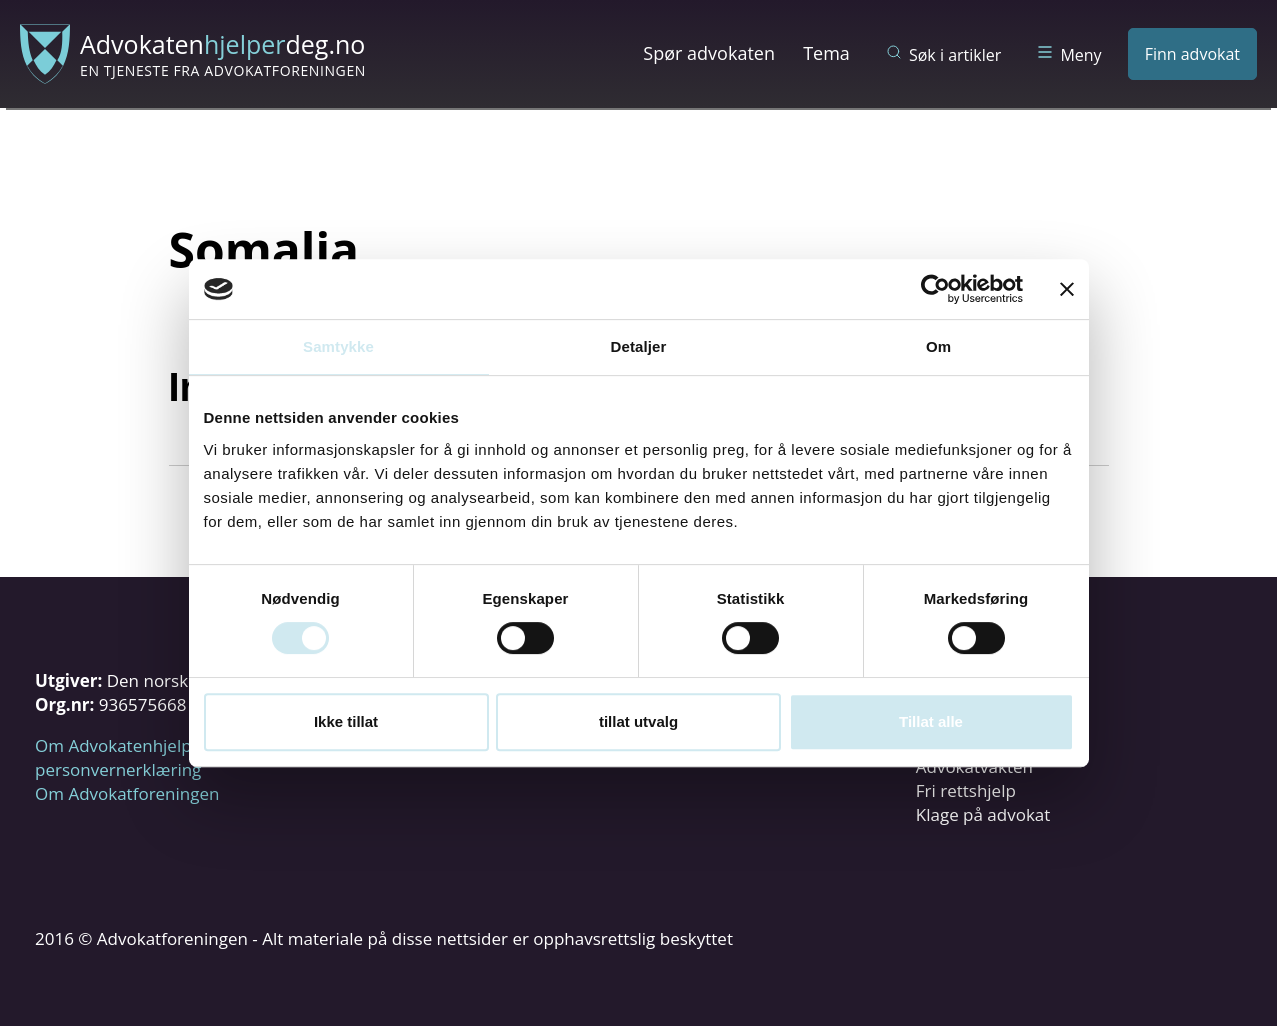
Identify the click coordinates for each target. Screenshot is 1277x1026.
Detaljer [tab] (639, 346)
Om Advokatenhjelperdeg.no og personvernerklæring (160, 757)
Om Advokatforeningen (127, 793)
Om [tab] (938, 346)
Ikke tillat (346, 721)
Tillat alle (931, 721)
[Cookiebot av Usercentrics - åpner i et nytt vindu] (935, 289)
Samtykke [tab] (338, 346)
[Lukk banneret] (1067, 289)
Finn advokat (1192, 54)
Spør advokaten (709, 53)
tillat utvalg (638, 721)
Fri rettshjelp (966, 790)
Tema (826, 53)
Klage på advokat (983, 814)
